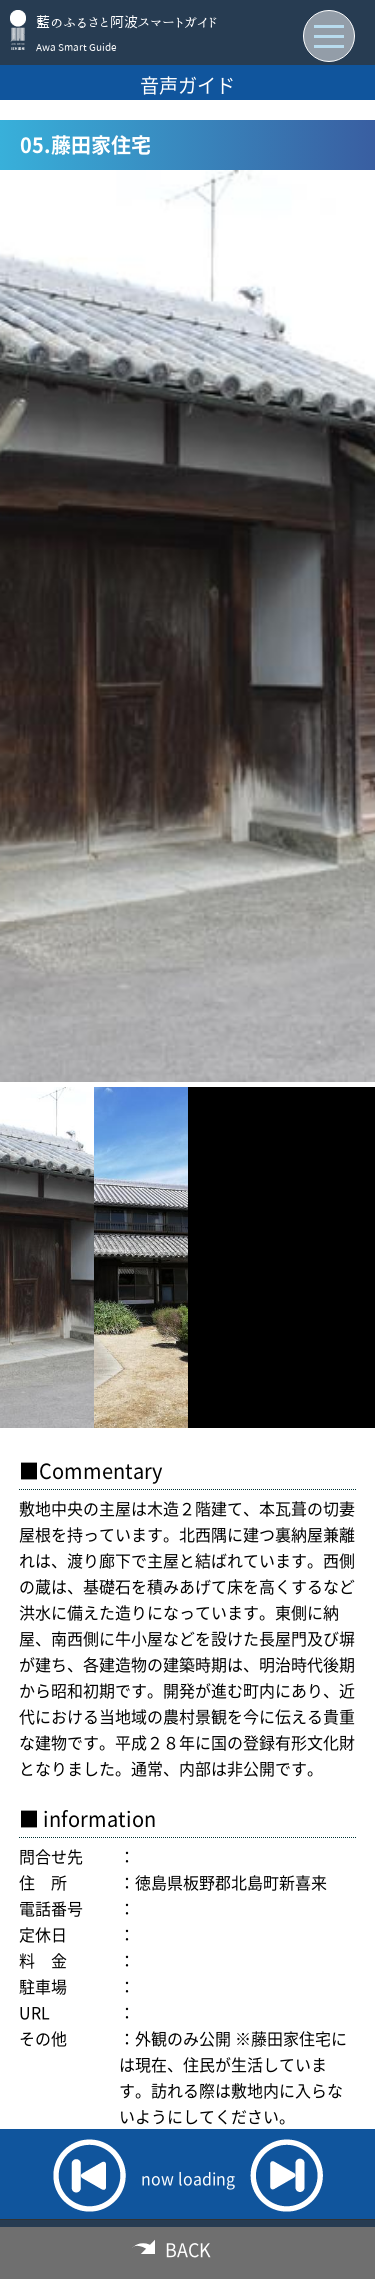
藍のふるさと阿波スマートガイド (127, 22)
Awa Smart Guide (76, 47)
